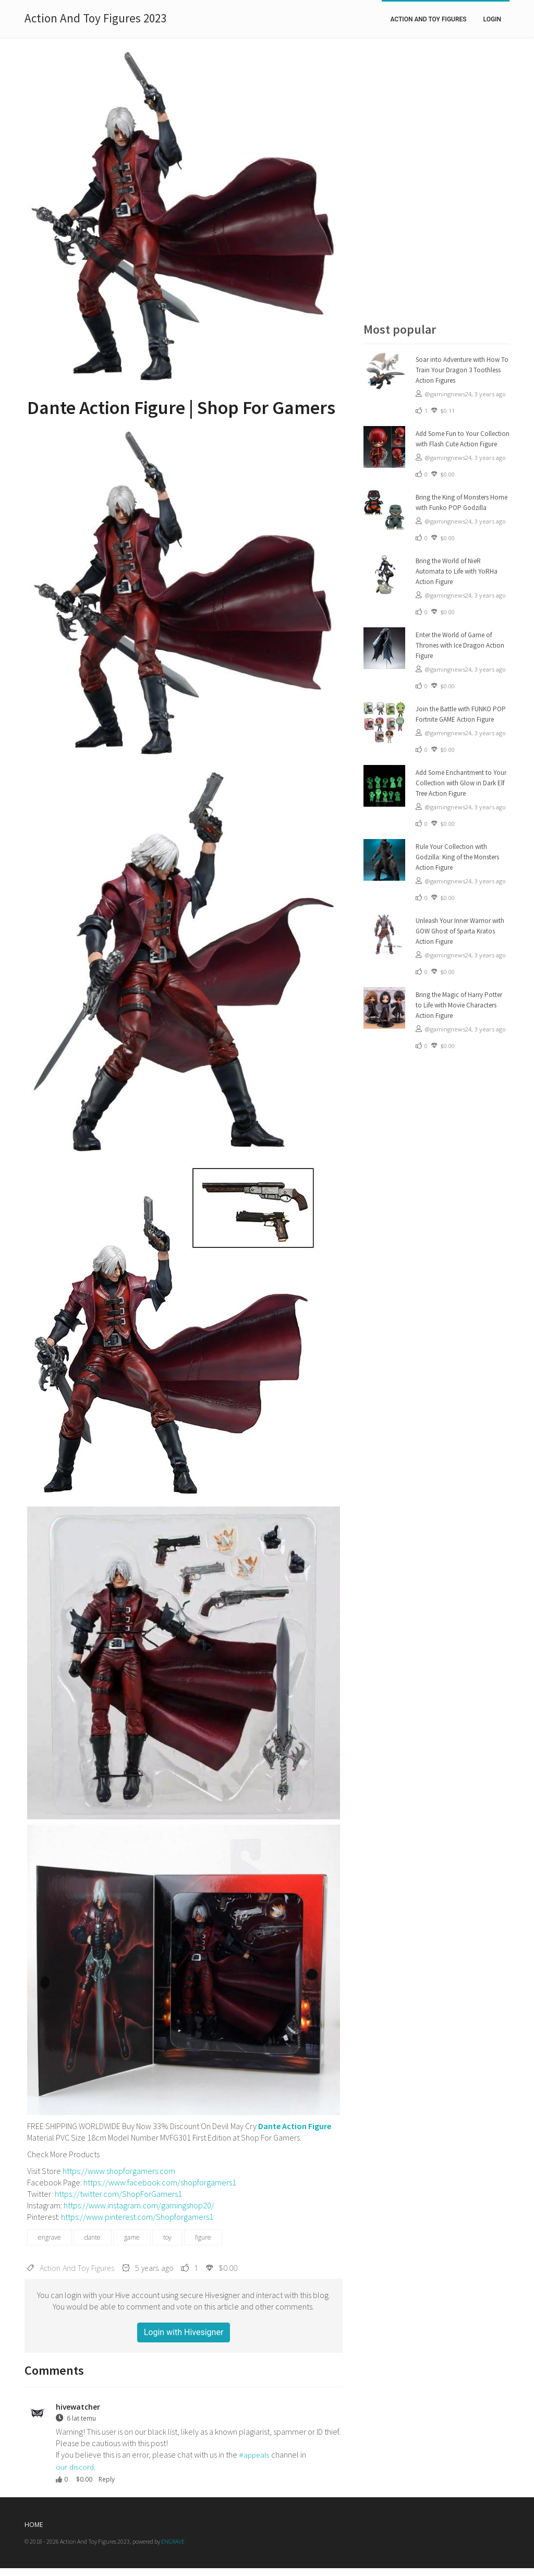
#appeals (254, 2455)
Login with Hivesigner (184, 2332)
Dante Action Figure (294, 2126)
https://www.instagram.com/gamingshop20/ (139, 2205)
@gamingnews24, (449, 394)
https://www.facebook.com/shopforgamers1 (159, 2182)
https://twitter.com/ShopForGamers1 (118, 2194)
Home (34, 2524)
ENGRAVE (173, 2541)
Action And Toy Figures (428, 19)
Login (492, 19)
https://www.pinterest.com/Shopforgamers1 (137, 2217)
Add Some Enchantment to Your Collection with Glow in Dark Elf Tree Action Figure (461, 783)
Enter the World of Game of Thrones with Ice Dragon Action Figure (460, 645)
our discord (75, 2467)
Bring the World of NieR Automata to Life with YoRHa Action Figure (456, 571)
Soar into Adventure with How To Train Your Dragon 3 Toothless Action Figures (462, 370)
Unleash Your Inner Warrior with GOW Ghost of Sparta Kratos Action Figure (460, 931)
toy (167, 2237)
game (132, 2237)
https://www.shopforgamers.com (119, 2171)
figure (203, 2237)
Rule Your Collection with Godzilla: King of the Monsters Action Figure (457, 857)
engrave (49, 2237)
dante (92, 2237)
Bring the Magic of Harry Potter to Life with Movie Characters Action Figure (459, 1005)
